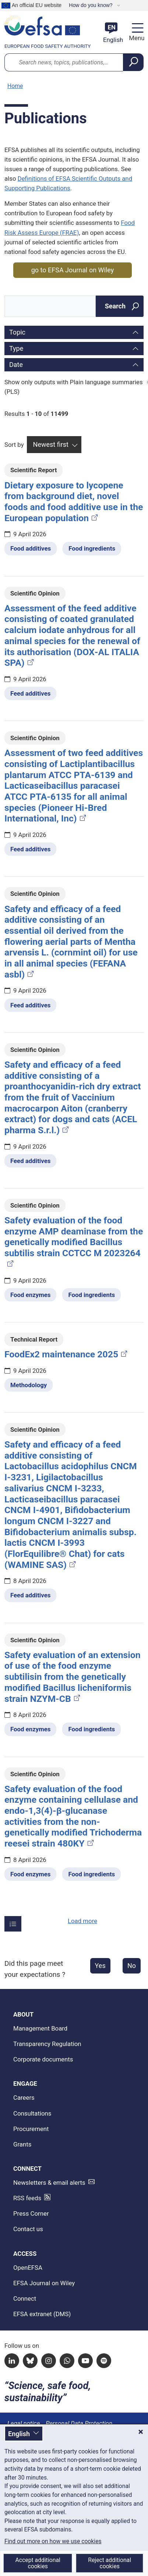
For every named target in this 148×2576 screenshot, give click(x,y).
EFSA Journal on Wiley (44, 2283)
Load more (82, 1921)
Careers (24, 2097)
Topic (17, 332)
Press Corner (31, 2213)
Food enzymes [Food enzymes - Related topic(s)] (30, 1294)
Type (16, 348)
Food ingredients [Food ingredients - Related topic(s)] (91, 548)
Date (16, 364)
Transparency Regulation (47, 2043)
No (131, 1965)
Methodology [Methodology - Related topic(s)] (28, 1385)
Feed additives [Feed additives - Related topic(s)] (30, 693)
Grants (22, 2144)
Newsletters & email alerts (49, 2182)
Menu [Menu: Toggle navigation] (135, 38)
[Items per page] (12, 1924)
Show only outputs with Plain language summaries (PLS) (73, 386)
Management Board (40, 2028)
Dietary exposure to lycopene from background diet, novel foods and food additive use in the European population (73, 501)
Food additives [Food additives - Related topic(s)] (30, 548)
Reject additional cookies (109, 2563)
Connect (24, 2298)
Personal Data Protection (79, 2423)
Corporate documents (43, 2059)
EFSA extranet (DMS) (42, 2314)
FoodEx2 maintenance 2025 (66, 1354)
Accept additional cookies (37, 2563)
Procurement (31, 2128)
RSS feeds (27, 2198)
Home (15, 85)
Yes (100, 1965)
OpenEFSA (27, 2267)
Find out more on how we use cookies (53, 2541)
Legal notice (23, 2423)
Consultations (32, 2113)
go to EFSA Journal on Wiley (72, 270)
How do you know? (91, 5)
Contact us (28, 2229)
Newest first (50, 444)
